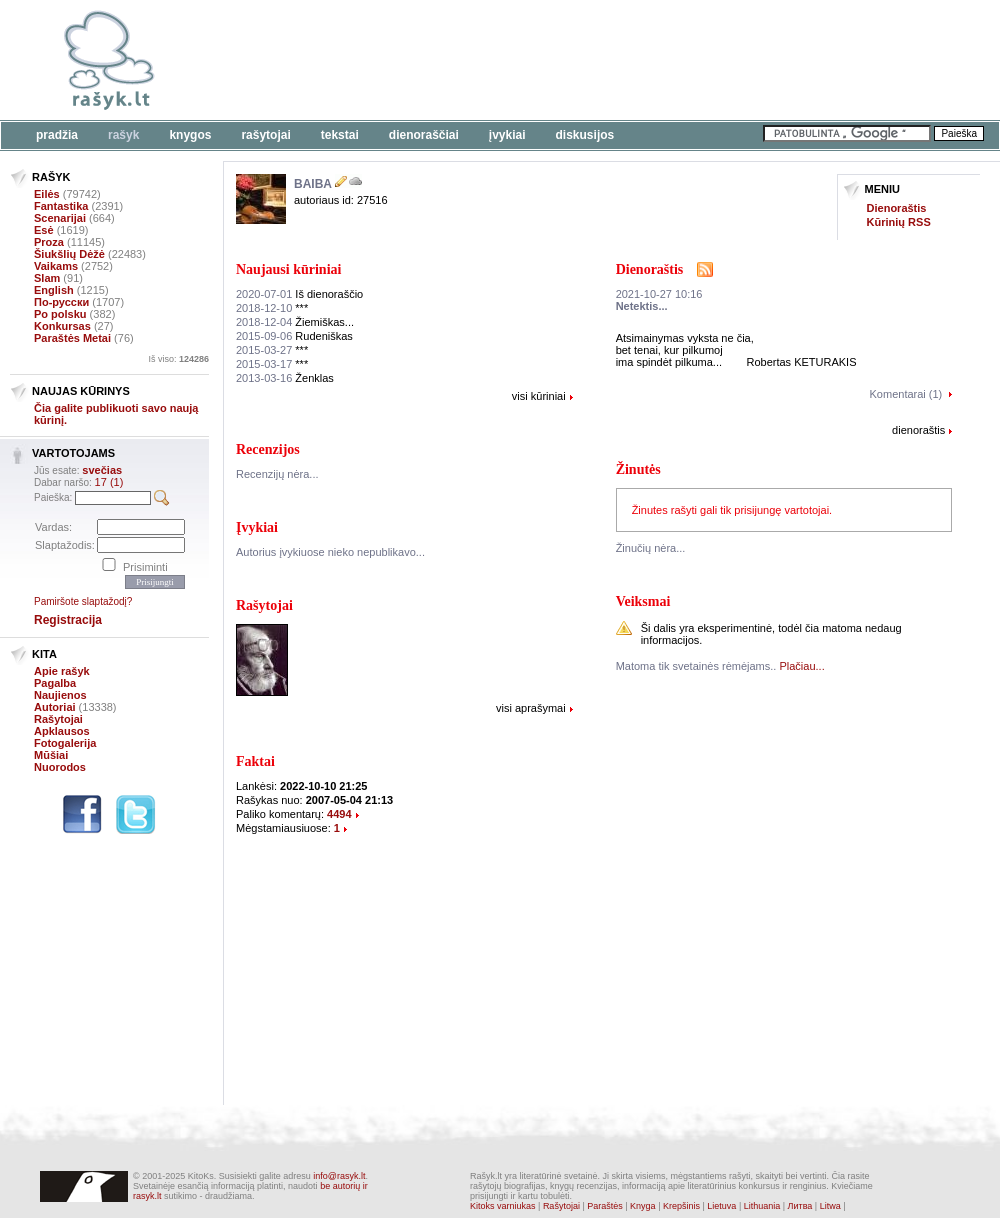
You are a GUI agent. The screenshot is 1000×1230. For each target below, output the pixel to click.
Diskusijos (585, 135)
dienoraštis (918, 430)
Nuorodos (60, 767)
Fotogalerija (65, 743)
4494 (339, 814)
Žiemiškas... (295, 322)
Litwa (830, 1206)
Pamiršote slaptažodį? (83, 601)
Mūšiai (51, 755)
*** (272, 308)
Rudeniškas (294, 336)
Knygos (190, 135)
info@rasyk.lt (339, 1176)
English (54, 290)
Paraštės (605, 1206)
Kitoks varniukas (503, 1206)
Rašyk (123, 135)
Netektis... (642, 306)
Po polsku (60, 314)
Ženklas (285, 378)
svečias (102, 470)
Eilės (47, 194)
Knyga (643, 1206)
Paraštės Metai (72, 338)
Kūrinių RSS (899, 222)
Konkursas (62, 326)
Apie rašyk (62, 671)
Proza (49, 242)
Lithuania (762, 1206)
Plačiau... (801, 666)
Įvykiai (507, 135)
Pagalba (55, 683)
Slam (47, 278)
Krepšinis (681, 1206)
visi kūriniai (539, 396)
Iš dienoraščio (299, 294)
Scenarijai (60, 218)
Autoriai (55, 707)
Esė (44, 230)
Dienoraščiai (424, 135)
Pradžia (57, 135)
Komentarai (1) (906, 394)
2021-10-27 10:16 (659, 294)
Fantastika (61, 206)
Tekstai (340, 135)
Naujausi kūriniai (288, 269)
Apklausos (62, 731)
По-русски (61, 302)
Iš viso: (178, 359)
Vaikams (56, 266)
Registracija (68, 620)
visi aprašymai (531, 708)
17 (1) (109, 482)
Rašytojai (265, 135)
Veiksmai (643, 601)
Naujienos (60, 695)
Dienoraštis (897, 208)
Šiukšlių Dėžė (69, 254)
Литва (800, 1206)
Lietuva (721, 1206)
